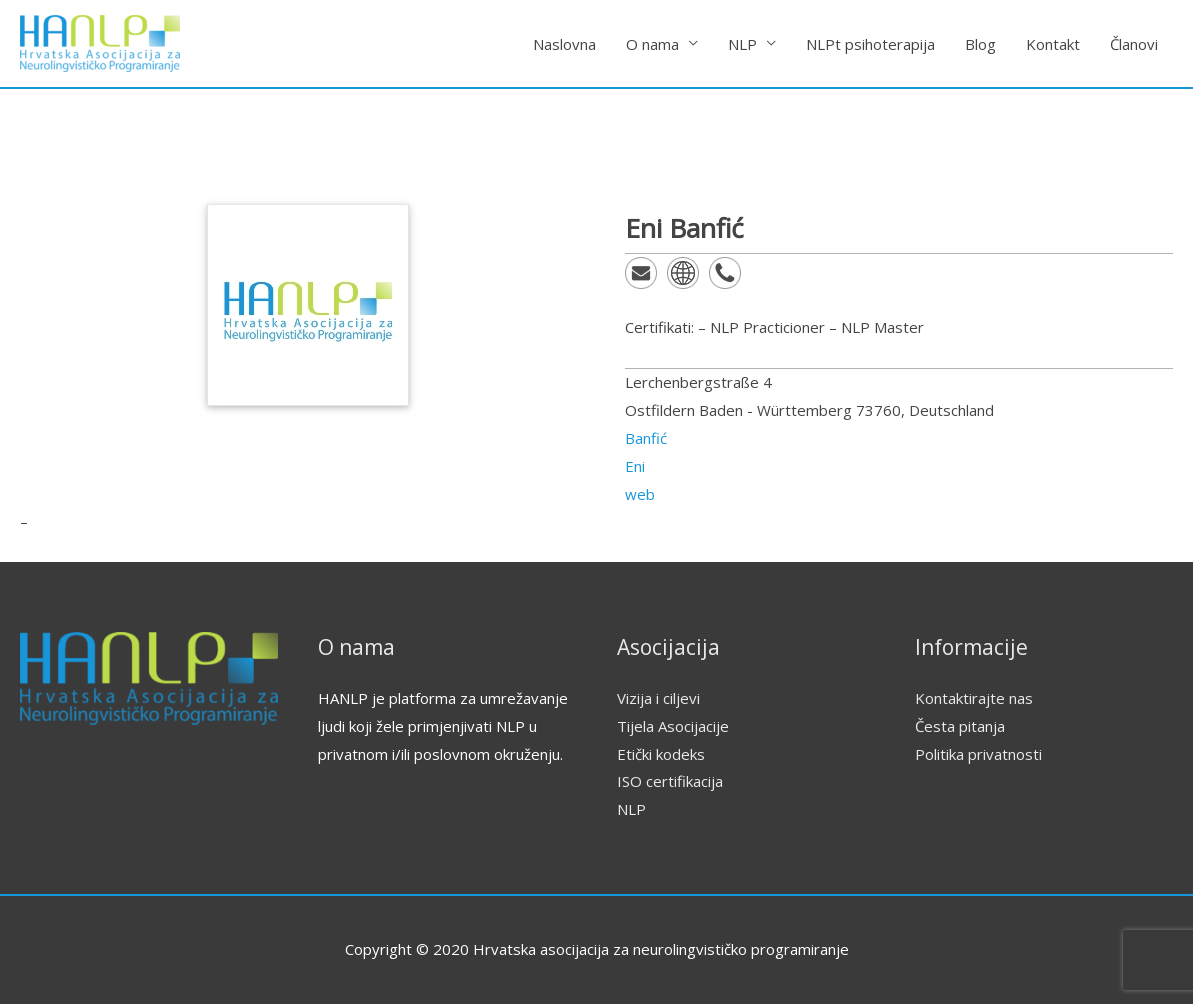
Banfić (646, 438)
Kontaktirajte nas (974, 698)
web (640, 494)
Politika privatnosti (978, 754)
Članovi (1134, 44)
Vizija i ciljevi (658, 698)
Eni (635, 466)
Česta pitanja (960, 726)
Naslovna (564, 44)
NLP (742, 44)
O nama (652, 44)
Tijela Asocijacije (673, 726)
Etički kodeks (661, 754)
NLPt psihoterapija (870, 44)
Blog (980, 44)
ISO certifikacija (670, 781)
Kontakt (1053, 44)
